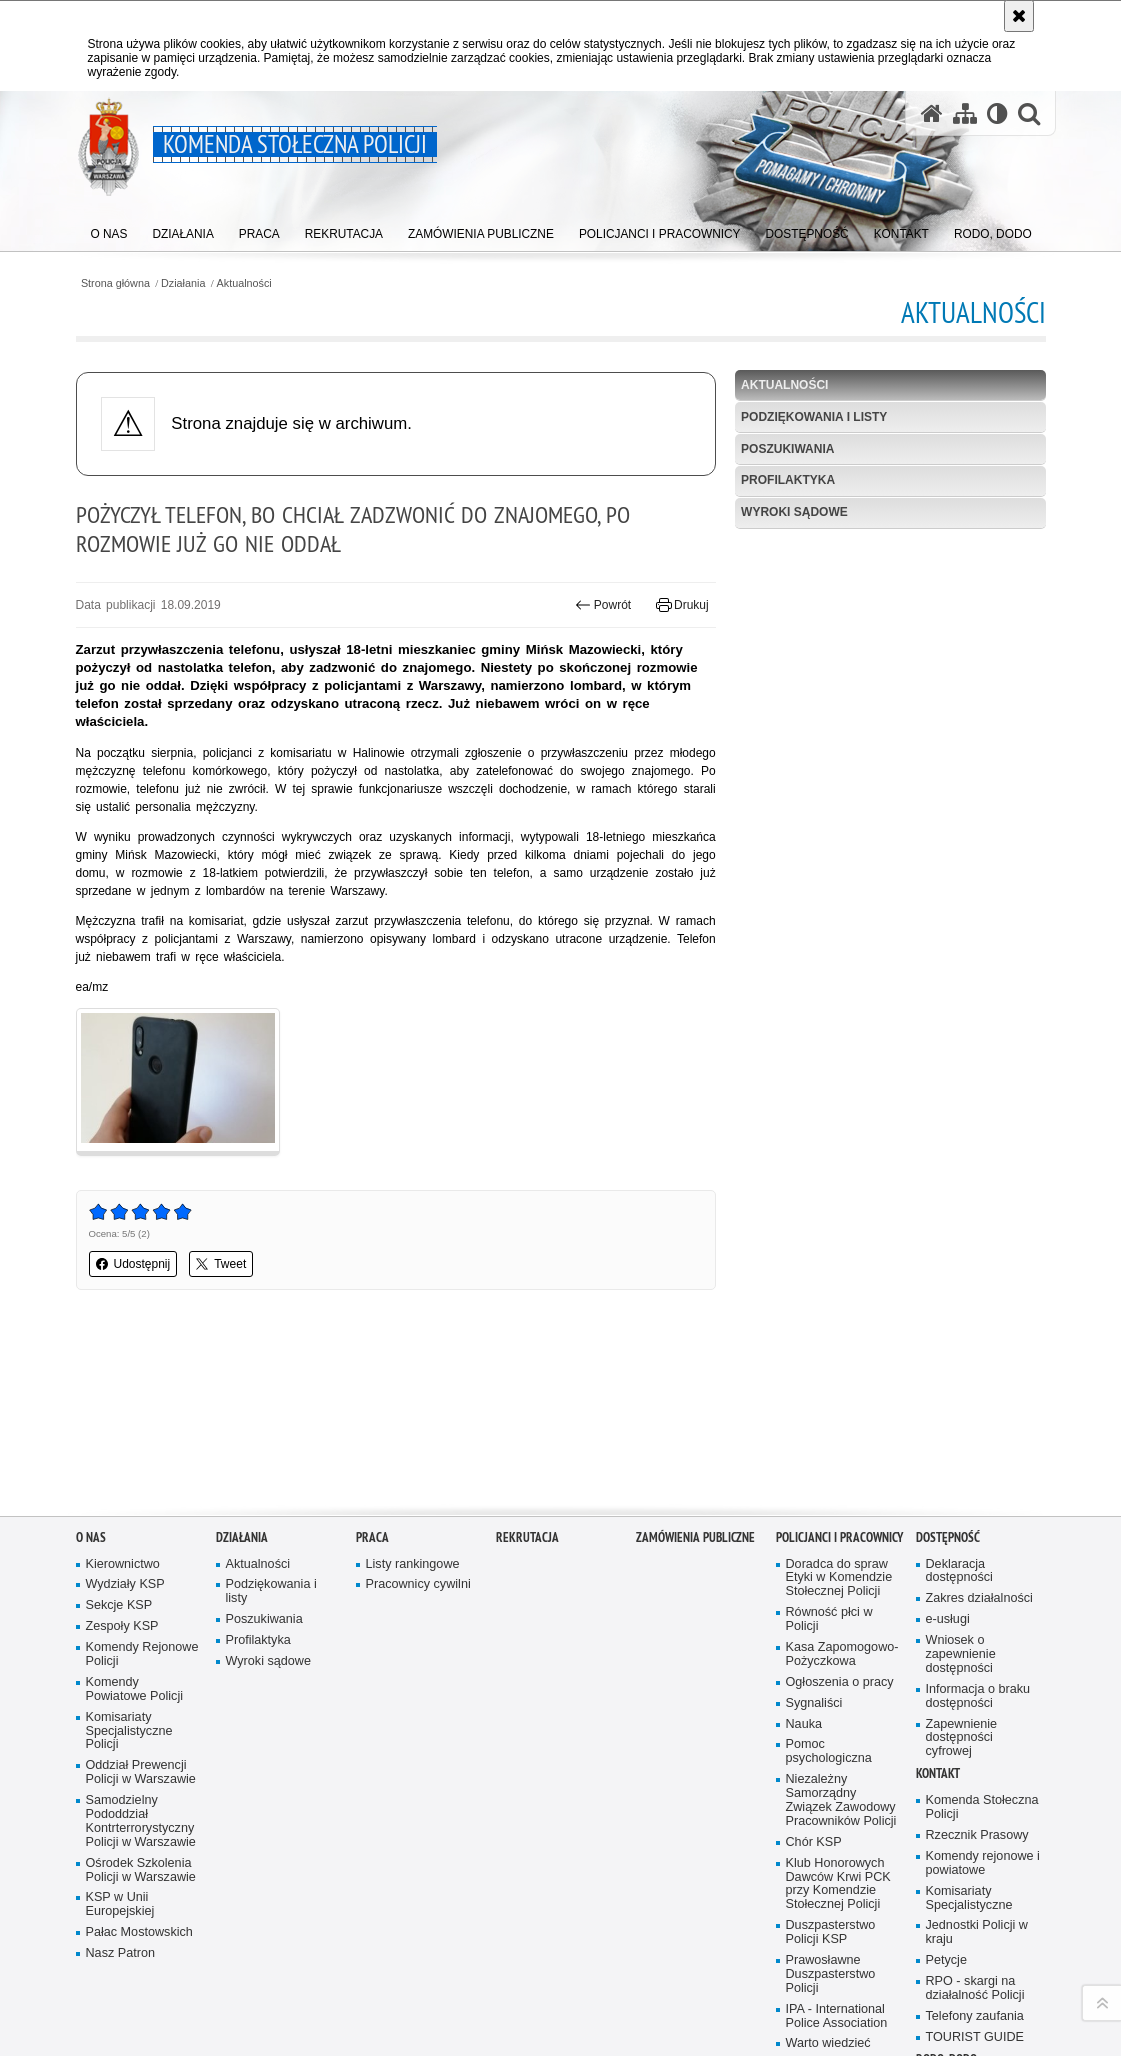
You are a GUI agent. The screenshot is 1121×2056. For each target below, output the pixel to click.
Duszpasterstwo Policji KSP (831, 1766)
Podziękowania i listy (814, 417)
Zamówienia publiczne (695, 1370)
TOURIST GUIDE (975, 1870)
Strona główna (115, 283)
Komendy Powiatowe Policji (135, 1522)
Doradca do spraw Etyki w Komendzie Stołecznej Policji (839, 1411)
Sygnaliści (814, 1536)
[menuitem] (109, 230)
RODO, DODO (946, 1892)
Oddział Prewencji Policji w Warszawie (141, 1606)
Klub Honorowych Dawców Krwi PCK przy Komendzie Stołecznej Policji (838, 1717)
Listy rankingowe (413, 1397)
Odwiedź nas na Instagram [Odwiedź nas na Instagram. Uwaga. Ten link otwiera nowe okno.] (151, 1974)
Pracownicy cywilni (418, 1418)
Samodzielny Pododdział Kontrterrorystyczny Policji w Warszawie (141, 1655)
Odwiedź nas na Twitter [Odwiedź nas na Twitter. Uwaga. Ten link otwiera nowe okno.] (185, 1974)
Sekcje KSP (119, 1439)
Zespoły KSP (122, 1460)
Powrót (603, 605)
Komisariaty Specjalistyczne (969, 1731)
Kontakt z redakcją (562, 1964)
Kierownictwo (123, 1397)
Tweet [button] (221, 1264)
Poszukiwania (787, 449)
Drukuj (682, 605)
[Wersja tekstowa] (997, 113)
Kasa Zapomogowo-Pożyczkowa (842, 1488)
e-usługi (948, 1453)
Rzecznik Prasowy (977, 1669)
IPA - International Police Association (837, 1849)
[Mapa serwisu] (965, 113)
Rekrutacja (527, 1370)
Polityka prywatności (850, 2006)
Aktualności (244, 283)
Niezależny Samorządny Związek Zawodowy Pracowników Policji (841, 1634)
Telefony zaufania (975, 1849)
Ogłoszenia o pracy (840, 1515)
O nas (91, 1370)
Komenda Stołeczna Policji (982, 1641)
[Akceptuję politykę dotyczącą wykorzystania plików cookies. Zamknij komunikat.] (1019, 16)
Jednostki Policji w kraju (977, 1766)
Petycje (946, 1794)
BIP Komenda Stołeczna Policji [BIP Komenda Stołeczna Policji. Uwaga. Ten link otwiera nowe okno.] (401, 1964)
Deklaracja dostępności (959, 1404)
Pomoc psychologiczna (829, 1585)
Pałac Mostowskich (139, 1766)
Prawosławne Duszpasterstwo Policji (831, 1808)
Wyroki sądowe (794, 512)
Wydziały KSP (125, 1418)
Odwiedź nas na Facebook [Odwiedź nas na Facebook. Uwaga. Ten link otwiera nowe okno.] (117, 1974)
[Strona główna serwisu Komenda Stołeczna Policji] (932, 113)
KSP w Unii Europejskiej (120, 1738)
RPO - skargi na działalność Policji (975, 1822)
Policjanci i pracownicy (839, 1370)
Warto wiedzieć (828, 1877)
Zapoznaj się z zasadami (862, 1992)
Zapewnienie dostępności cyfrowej (962, 1571)
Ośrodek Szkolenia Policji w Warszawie (141, 1703)
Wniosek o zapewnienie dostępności (961, 1488)
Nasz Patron (120, 1787)
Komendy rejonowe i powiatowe (983, 1696)
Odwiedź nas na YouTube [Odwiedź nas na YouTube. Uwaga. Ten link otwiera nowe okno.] (83, 1974)
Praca (372, 1370)
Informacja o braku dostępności (978, 1529)
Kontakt (938, 1607)
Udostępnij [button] (133, 1264)
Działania (183, 283)
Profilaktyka (788, 480)
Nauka (804, 1557)
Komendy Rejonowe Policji (142, 1488)
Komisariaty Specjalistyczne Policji (129, 1564)
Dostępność (948, 1370)
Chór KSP (814, 1675)
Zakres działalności (979, 1432)
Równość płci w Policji (829, 1453)
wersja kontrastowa (127, 2044)
